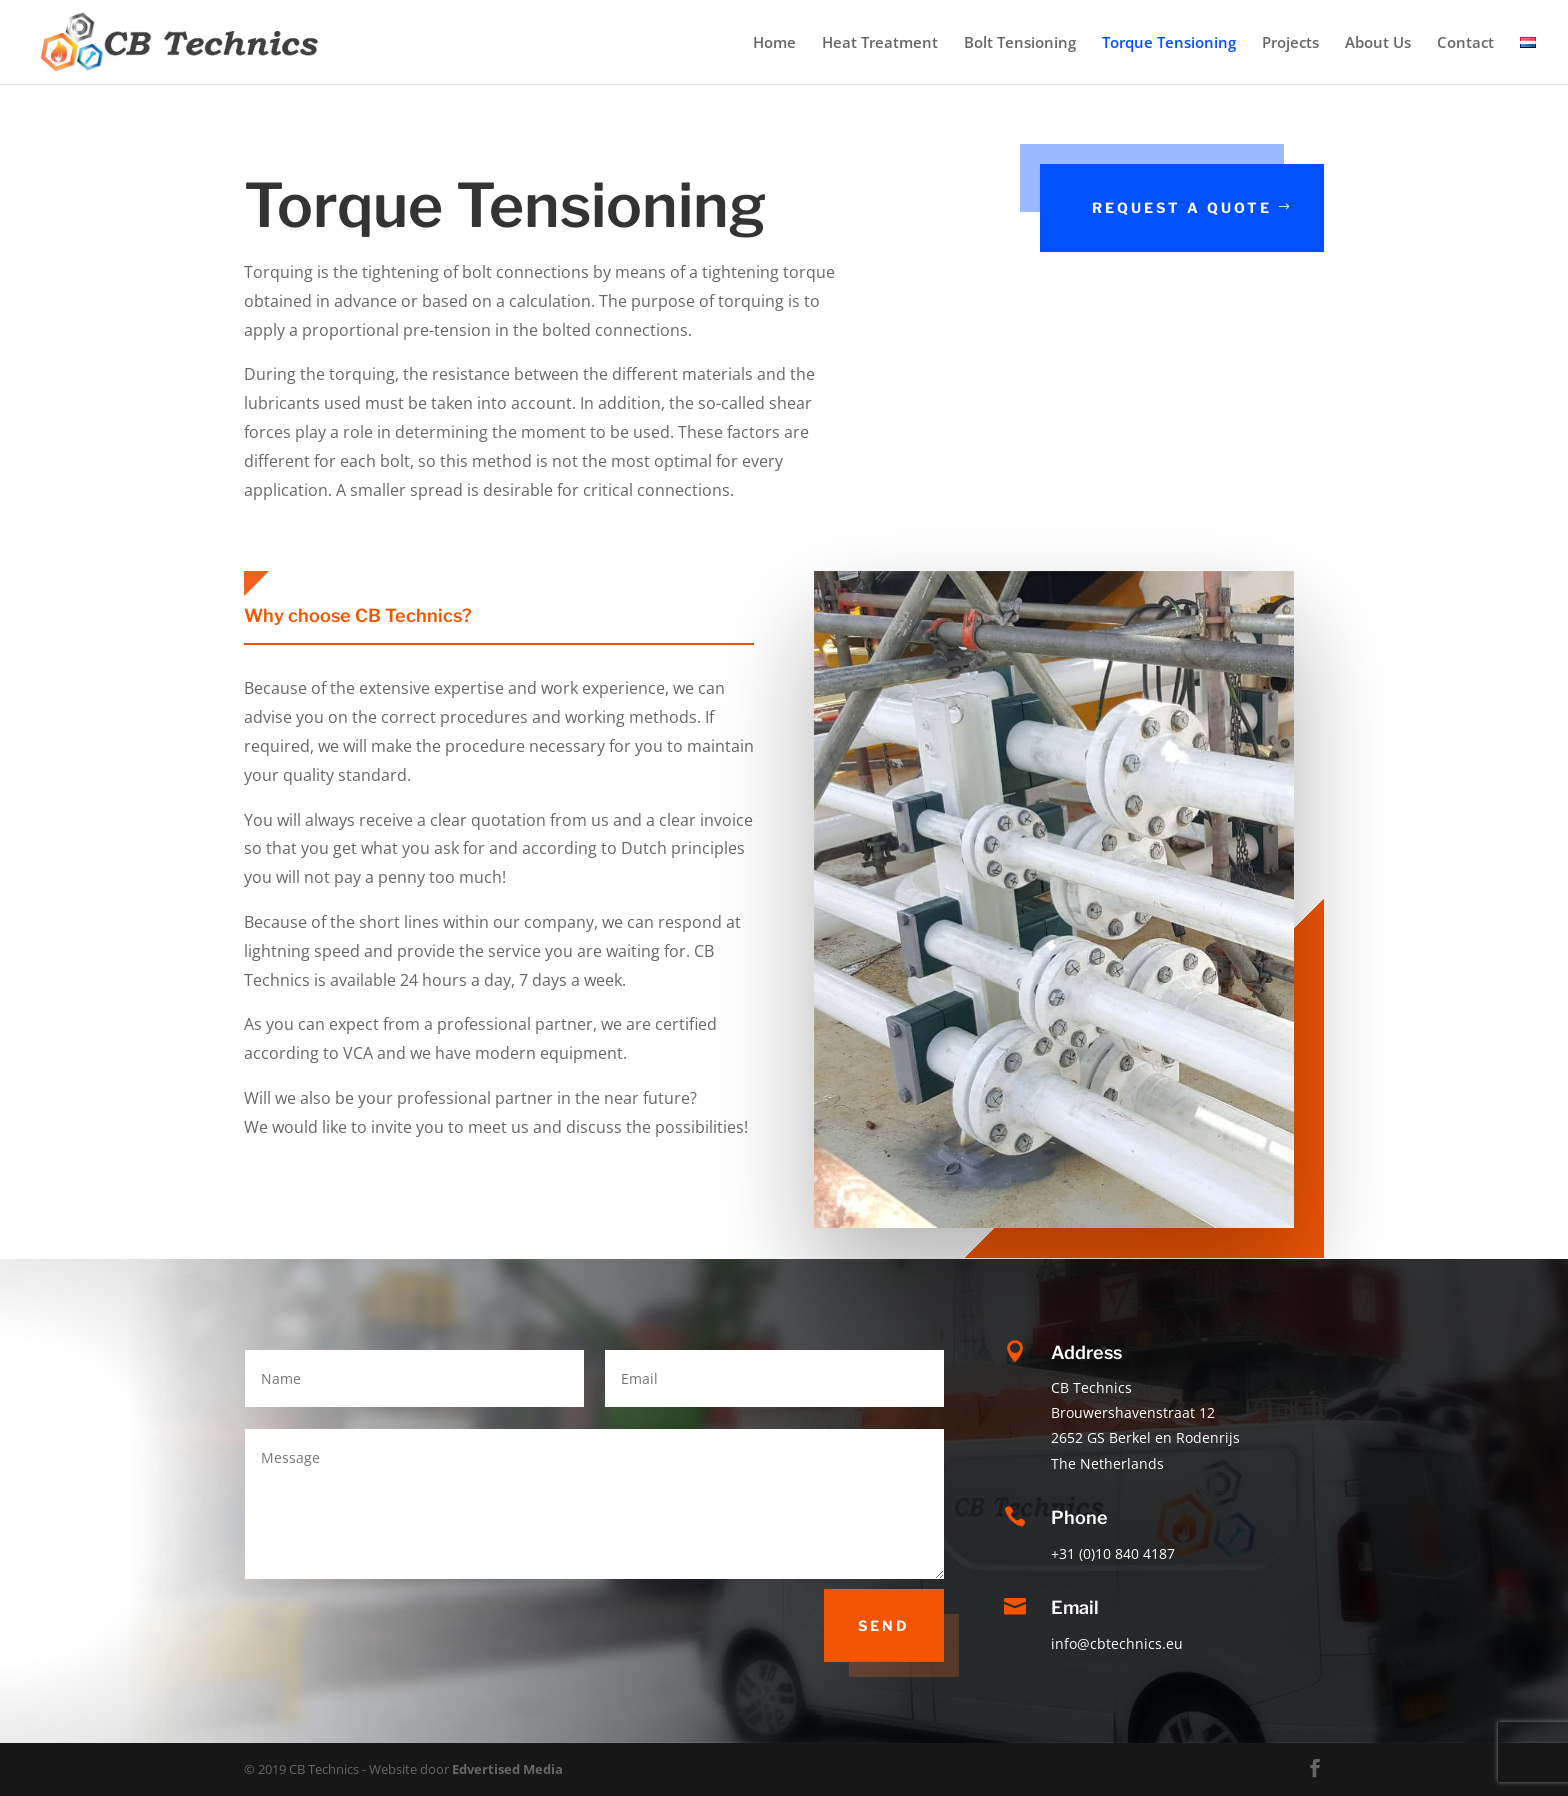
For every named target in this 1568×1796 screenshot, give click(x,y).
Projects (1290, 43)
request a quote (1184, 207)
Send (884, 1625)
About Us (1378, 43)
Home (774, 43)
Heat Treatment (880, 43)
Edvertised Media (507, 1769)
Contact (1465, 43)
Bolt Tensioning (1020, 43)
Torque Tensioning (1169, 43)
